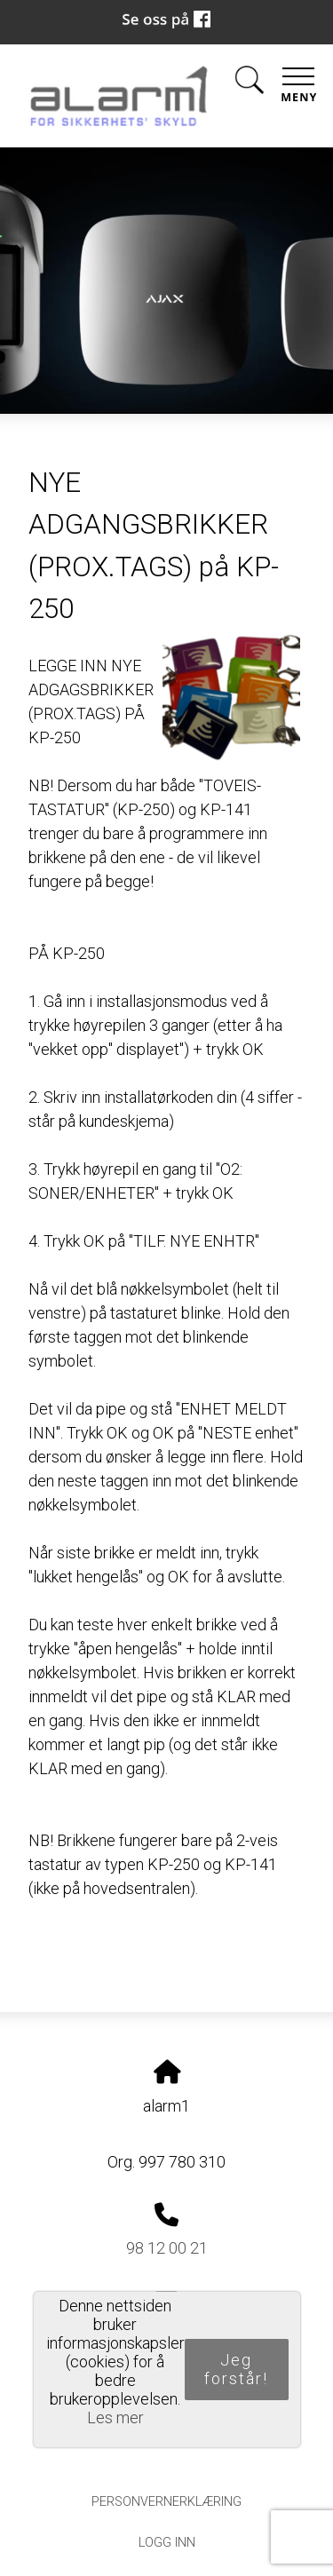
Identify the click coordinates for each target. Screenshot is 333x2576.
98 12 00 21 (167, 2248)
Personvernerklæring (166, 2501)
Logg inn (167, 2542)
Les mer (115, 2417)
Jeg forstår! (236, 2369)
